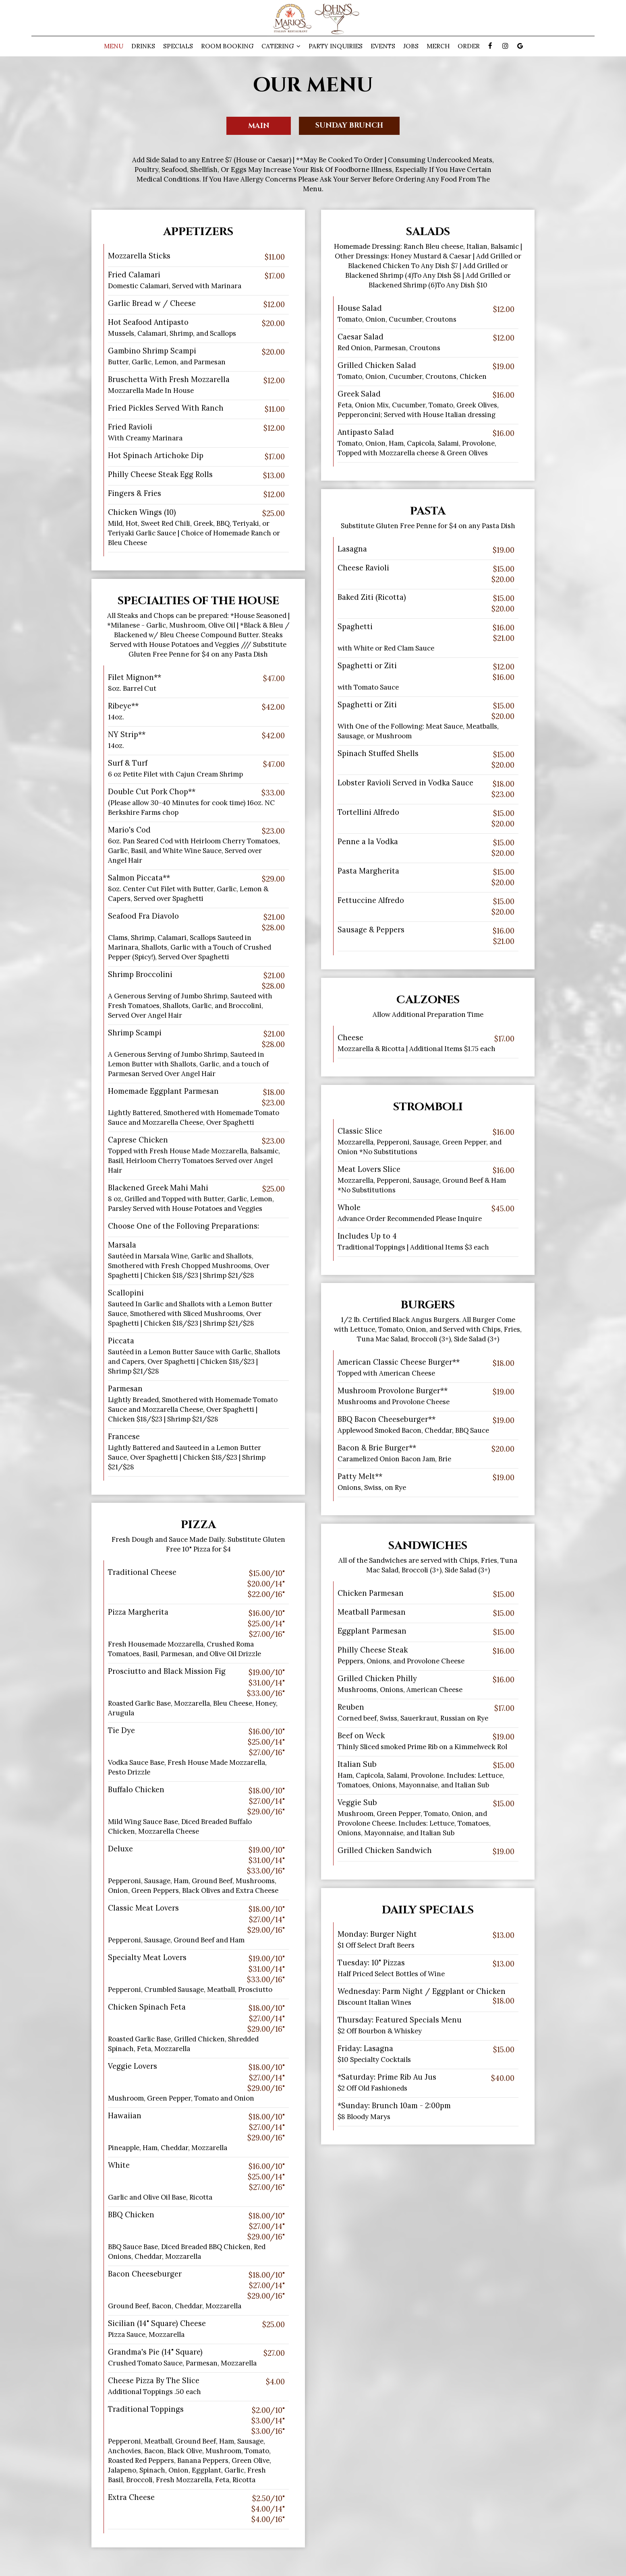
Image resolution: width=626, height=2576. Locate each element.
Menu (113, 46)
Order (469, 46)
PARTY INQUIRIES (336, 46)
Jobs (411, 46)
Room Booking (227, 46)
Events (383, 46)
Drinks (143, 46)
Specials (178, 46)
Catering (281, 46)
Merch (438, 46)
